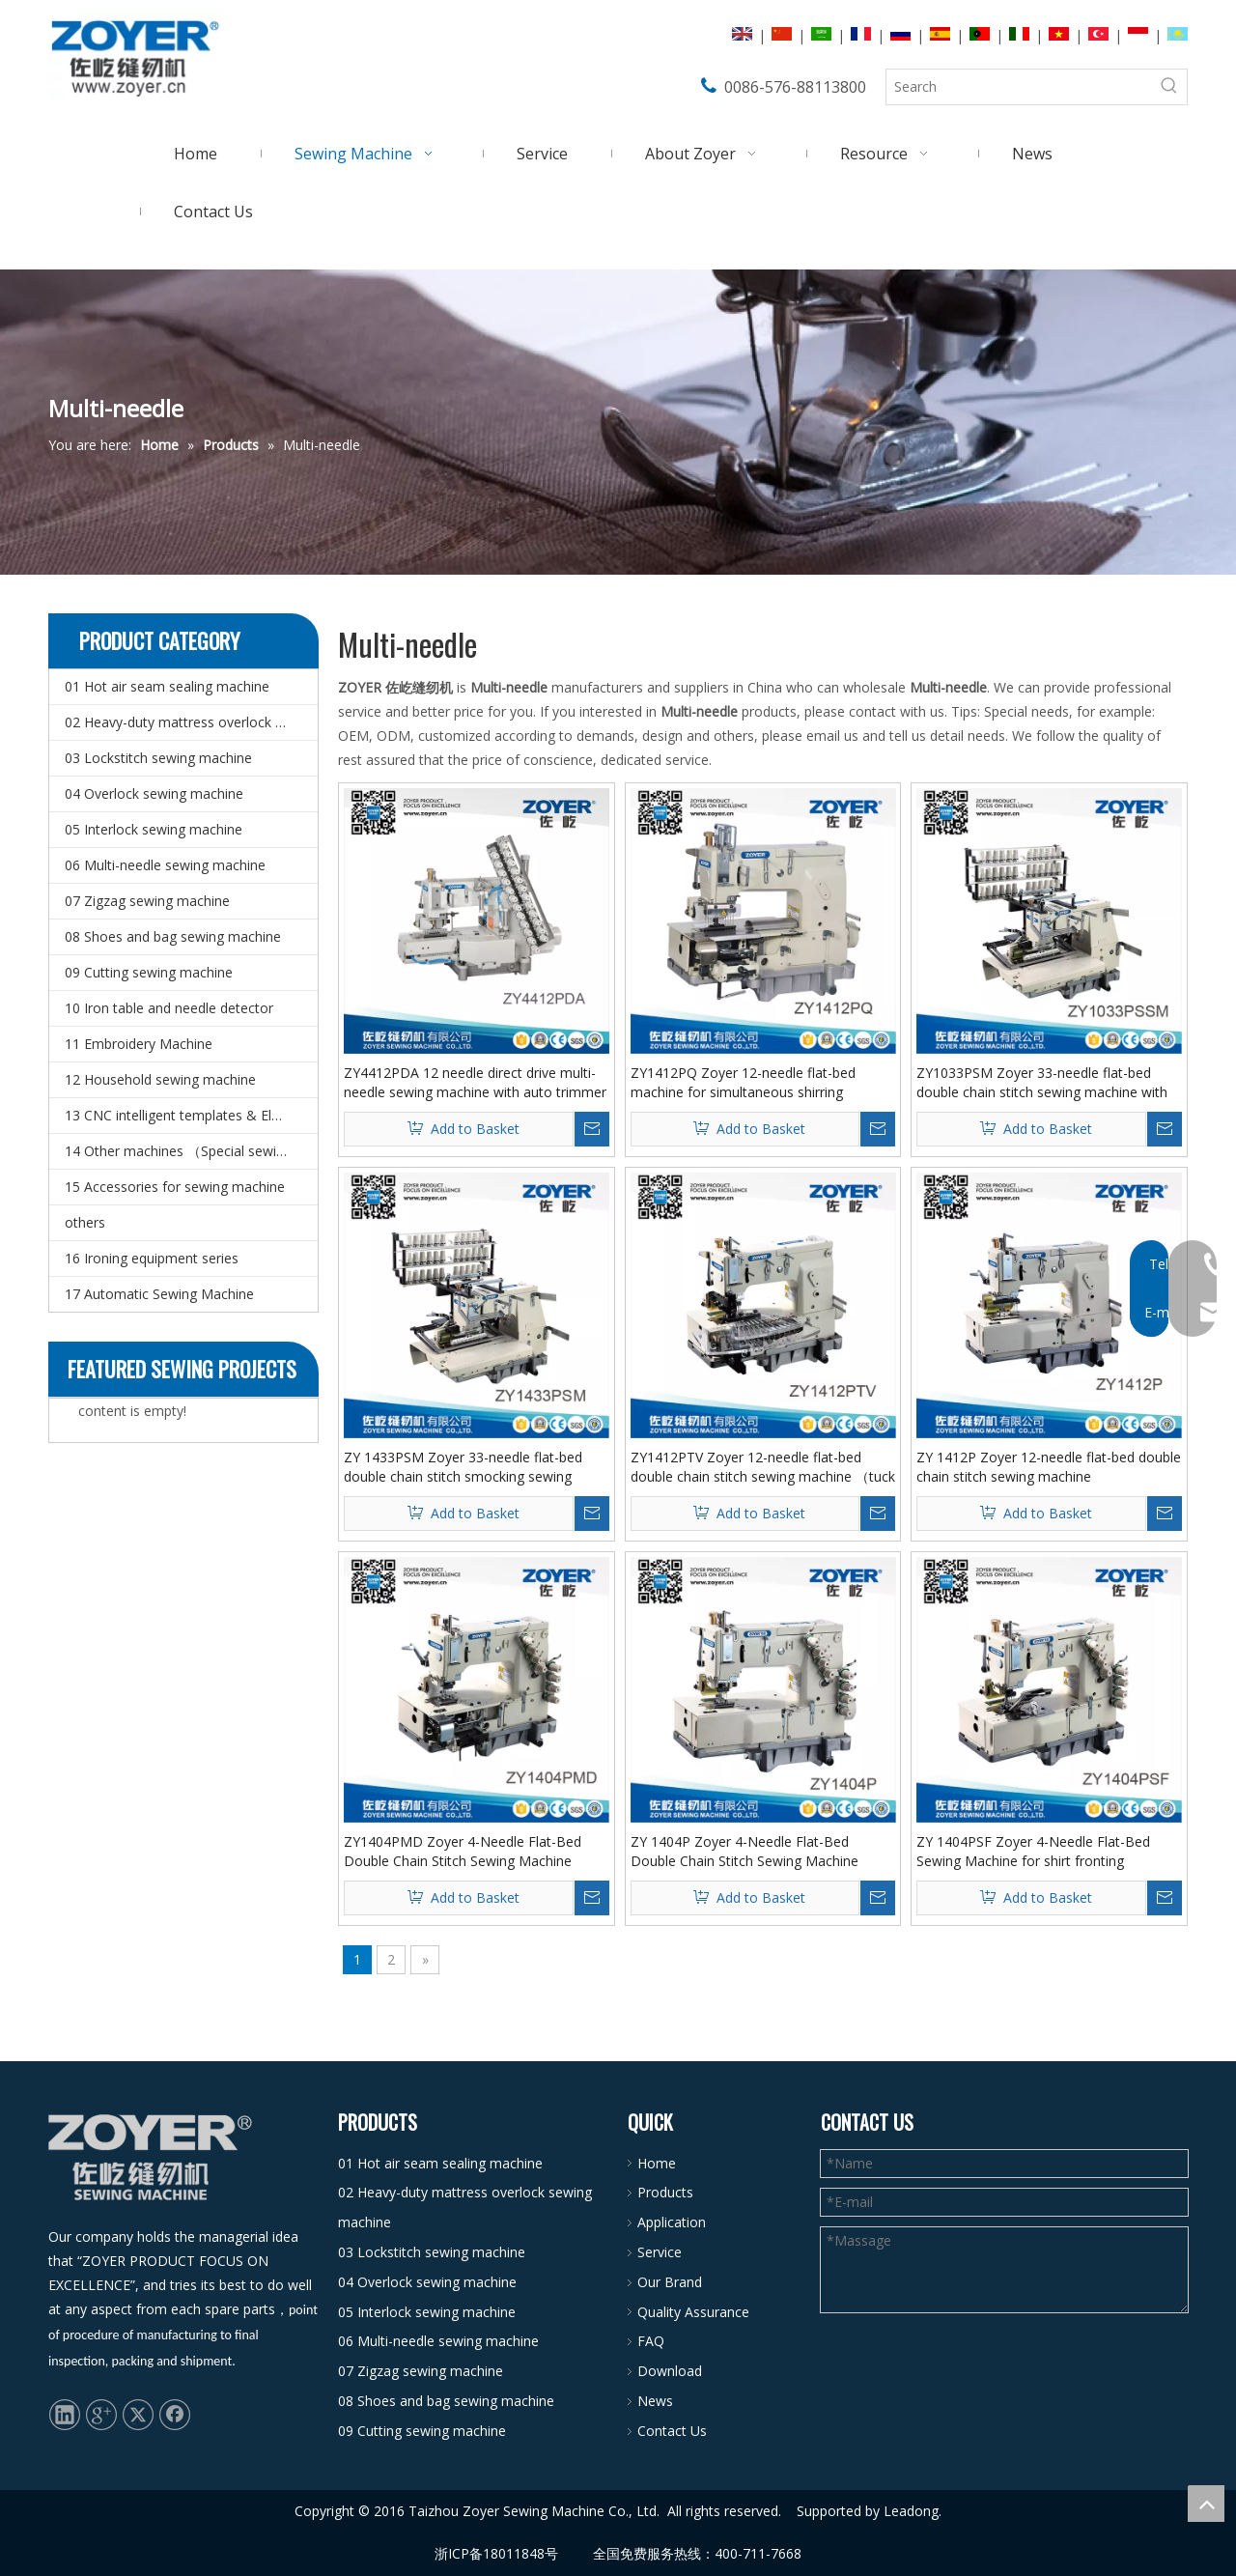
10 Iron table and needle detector (169, 1008)
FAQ (650, 2341)
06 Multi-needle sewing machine (165, 865)
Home (656, 2163)
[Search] (1019, 87)
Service (659, 2252)
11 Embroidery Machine (138, 1043)
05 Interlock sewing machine (153, 829)
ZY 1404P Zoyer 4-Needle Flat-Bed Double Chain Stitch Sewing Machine (744, 1851)
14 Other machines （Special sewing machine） (191, 1151)
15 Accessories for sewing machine (175, 1186)
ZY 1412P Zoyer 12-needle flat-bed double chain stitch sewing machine (1048, 1467)
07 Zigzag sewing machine (147, 901)
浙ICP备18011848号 (496, 2553)
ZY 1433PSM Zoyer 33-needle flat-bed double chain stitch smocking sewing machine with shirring (463, 1467)
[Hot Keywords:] (1169, 87)
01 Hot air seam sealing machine (167, 686)
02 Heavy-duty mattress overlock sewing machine (191, 722)
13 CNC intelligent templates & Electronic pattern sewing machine (191, 1115)
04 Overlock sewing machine (154, 793)
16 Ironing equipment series (152, 1258)
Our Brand (669, 2282)
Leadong (911, 2511)
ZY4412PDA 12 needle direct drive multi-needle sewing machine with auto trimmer (475, 1082)
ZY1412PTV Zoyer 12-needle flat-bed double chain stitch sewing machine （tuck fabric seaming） (763, 1467)
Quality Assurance (693, 2312)
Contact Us (672, 2430)
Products (665, 2192)
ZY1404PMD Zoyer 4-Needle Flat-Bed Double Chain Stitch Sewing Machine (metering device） (462, 1851)
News (655, 2401)
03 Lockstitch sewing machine (158, 758)
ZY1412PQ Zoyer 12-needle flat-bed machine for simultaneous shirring (743, 1082)
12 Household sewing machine (160, 1079)
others (85, 1222)
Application (671, 2222)
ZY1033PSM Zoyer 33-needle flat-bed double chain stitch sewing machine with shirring (1041, 1082)
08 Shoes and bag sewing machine (173, 936)
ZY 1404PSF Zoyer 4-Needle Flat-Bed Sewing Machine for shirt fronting (1033, 1851)
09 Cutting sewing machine (149, 972)
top (1206, 2503)
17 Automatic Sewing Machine (159, 1294)
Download (669, 2371)
